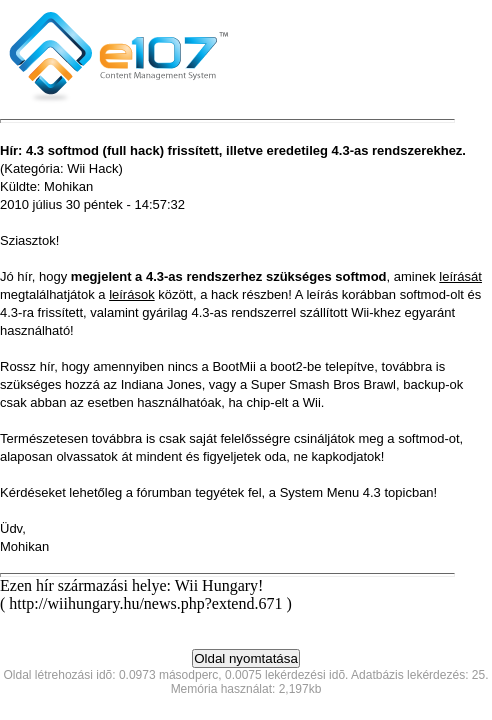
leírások (132, 294)
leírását (460, 276)
